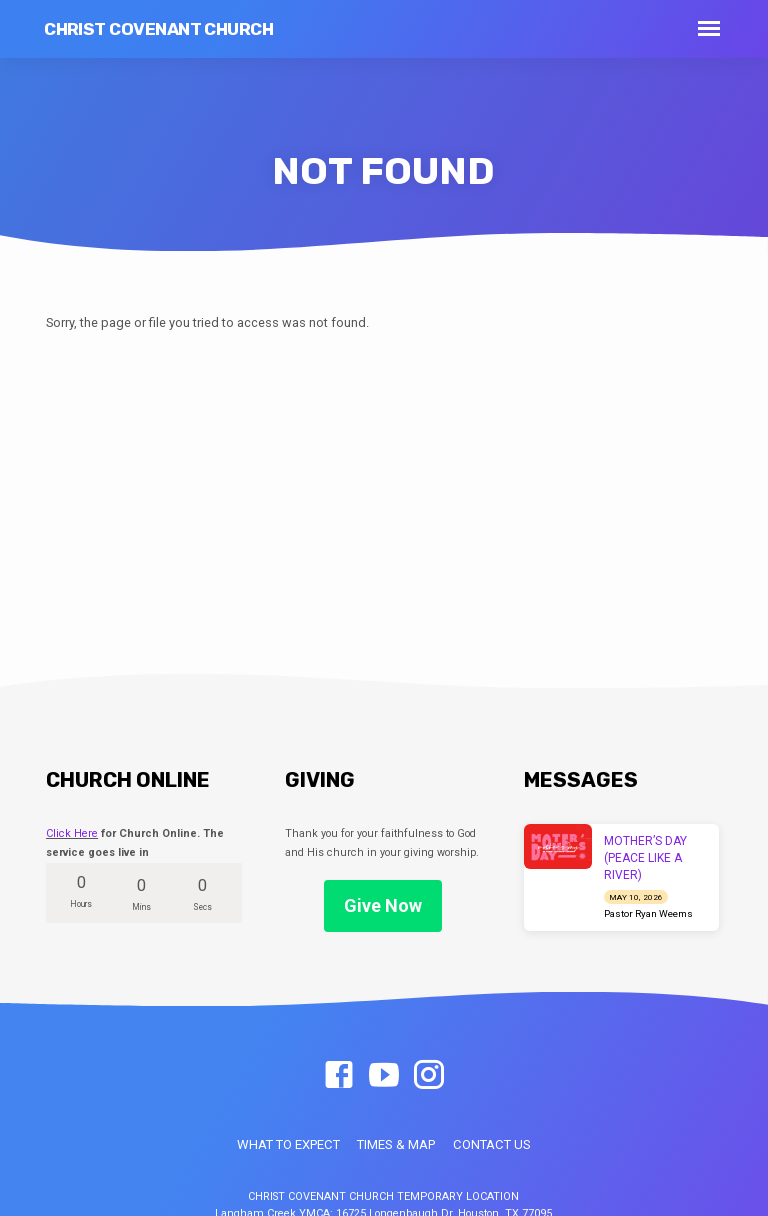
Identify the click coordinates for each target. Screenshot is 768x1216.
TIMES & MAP (396, 1144)
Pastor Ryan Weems (648, 913)
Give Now (383, 905)
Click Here (72, 833)
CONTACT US (492, 1144)
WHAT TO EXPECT (288, 1144)
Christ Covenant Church (158, 29)
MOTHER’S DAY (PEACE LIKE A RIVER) (645, 858)
